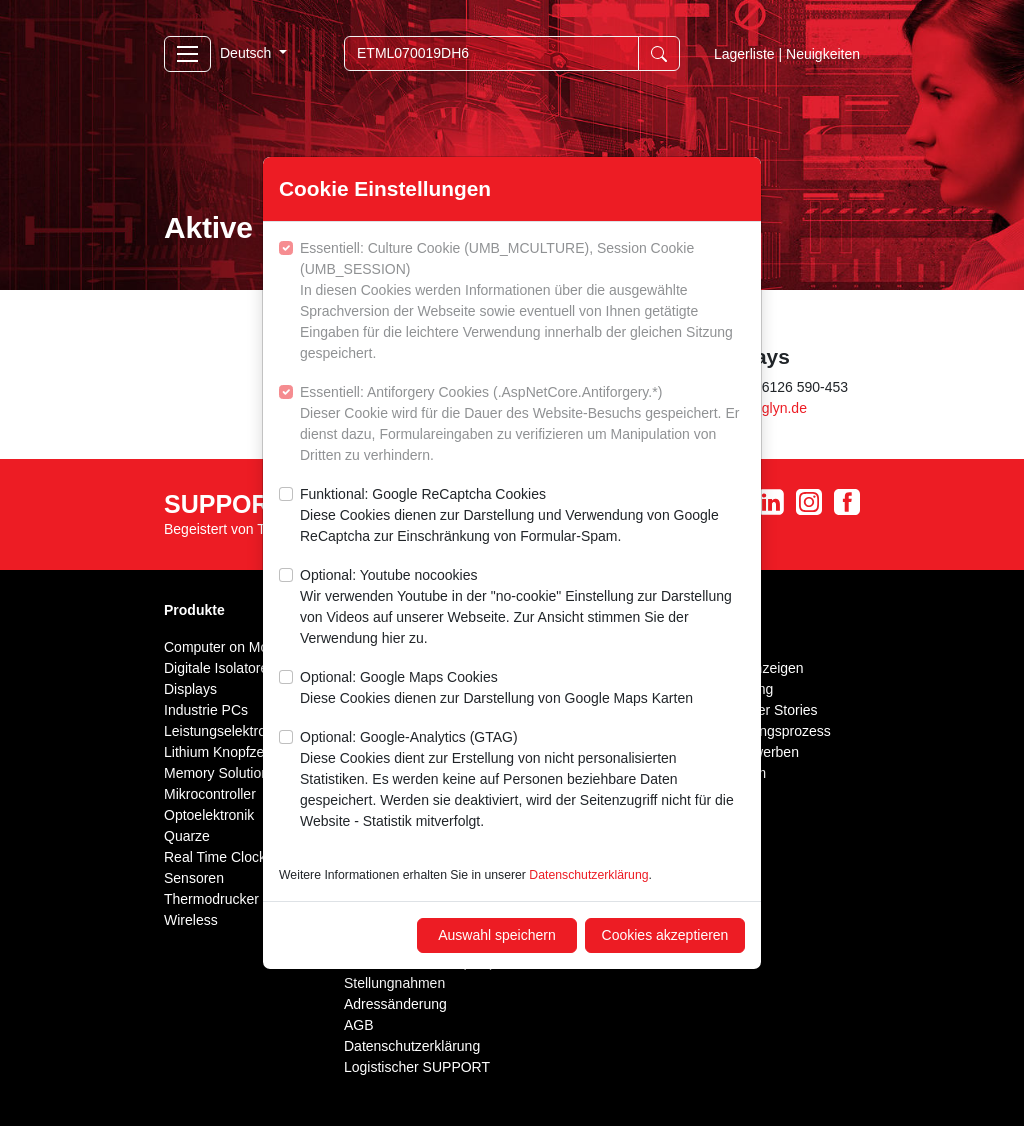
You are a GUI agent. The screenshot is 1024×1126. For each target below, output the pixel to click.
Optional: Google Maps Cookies (496, 689)
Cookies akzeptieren (665, 935)
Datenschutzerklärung (588, 875)
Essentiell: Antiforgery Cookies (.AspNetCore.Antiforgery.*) (522, 425)
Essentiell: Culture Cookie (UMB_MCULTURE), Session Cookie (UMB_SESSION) (522, 302)
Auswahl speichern (497, 935)
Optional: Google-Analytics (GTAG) (522, 780)
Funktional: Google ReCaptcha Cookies (522, 516)
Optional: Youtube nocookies (522, 608)
